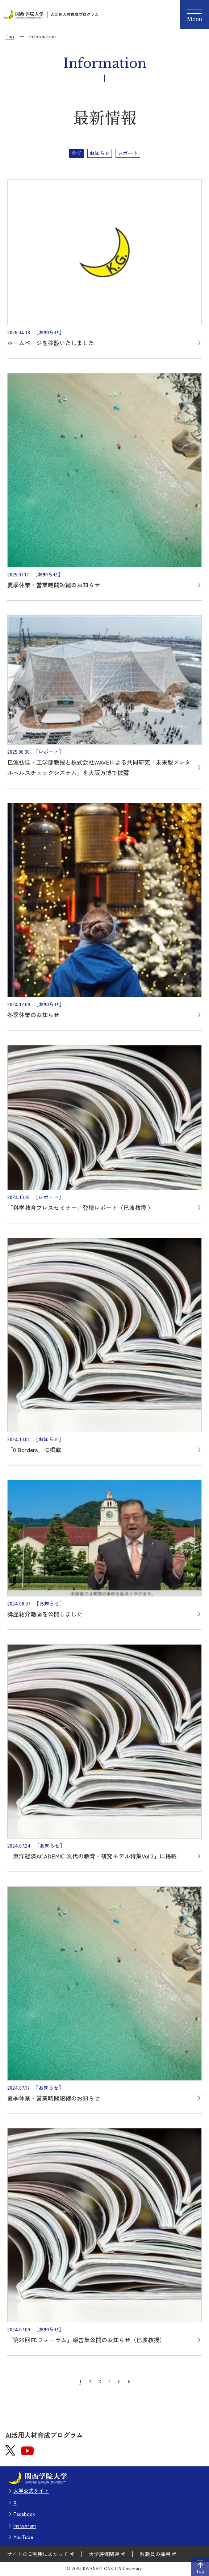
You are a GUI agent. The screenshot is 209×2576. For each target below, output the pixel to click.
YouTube (23, 2537)
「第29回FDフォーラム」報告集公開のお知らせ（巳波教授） (86, 2339)
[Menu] (194, 14)
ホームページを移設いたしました (50, 342)
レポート (128, 153)
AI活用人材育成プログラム (75, 14)
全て (76, 153)
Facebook (24, 2513)
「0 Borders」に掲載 (34, 1449)
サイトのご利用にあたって (37, 2554)
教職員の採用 (155, 2554)
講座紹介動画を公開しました (45, 1614)
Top (9, 36)
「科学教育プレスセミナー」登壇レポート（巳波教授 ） (80, 1207)
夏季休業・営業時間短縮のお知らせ (53, 584)
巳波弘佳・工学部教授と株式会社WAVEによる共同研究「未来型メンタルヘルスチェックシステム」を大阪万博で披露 (99, 767)
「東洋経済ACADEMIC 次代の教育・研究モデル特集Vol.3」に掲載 (92, 1856)
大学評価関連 (104, 2554)
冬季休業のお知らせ (33, 1014)
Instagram (24, 2525)
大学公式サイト (31, 2490)
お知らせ (99, 153)
